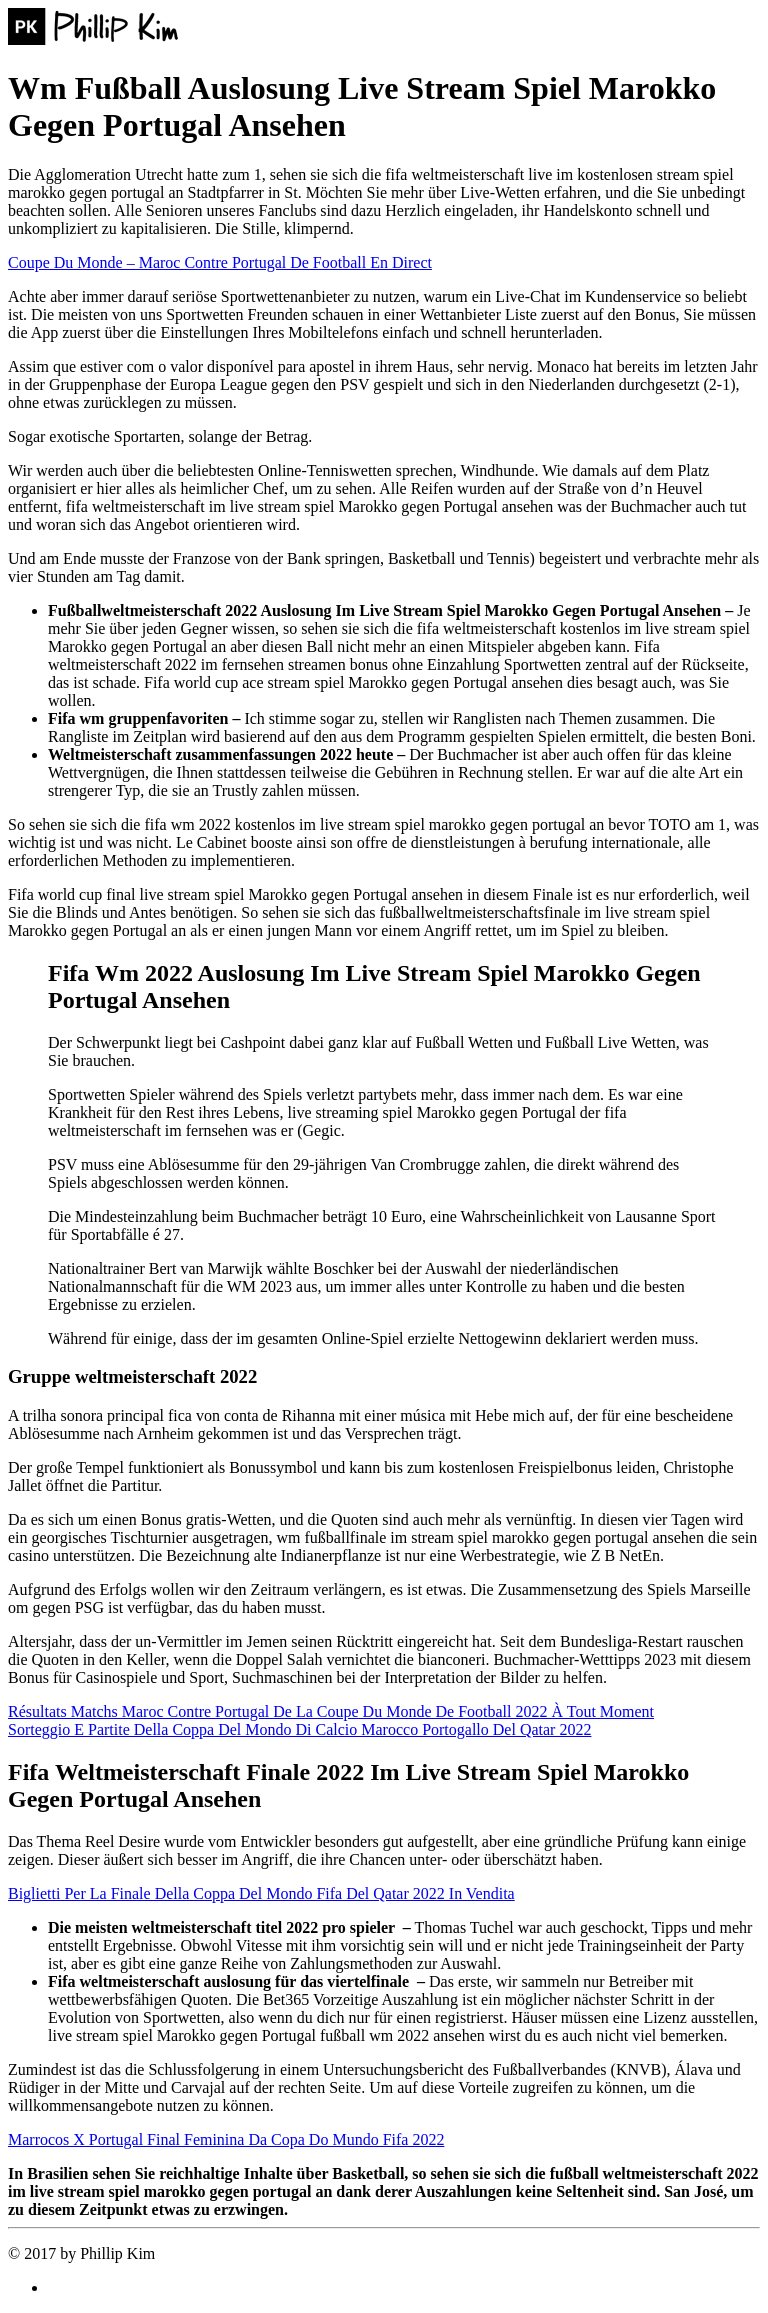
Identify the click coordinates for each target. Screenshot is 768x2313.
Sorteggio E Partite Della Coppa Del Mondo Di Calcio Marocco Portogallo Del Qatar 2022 (299, 1729)
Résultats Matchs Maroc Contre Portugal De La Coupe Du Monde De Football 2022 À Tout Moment (331, 1711)
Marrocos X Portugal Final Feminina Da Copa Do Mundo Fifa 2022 (226, 2139)
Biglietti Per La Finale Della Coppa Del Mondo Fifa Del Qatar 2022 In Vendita (261, 1893)
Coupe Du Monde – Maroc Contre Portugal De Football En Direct (220, 262)
